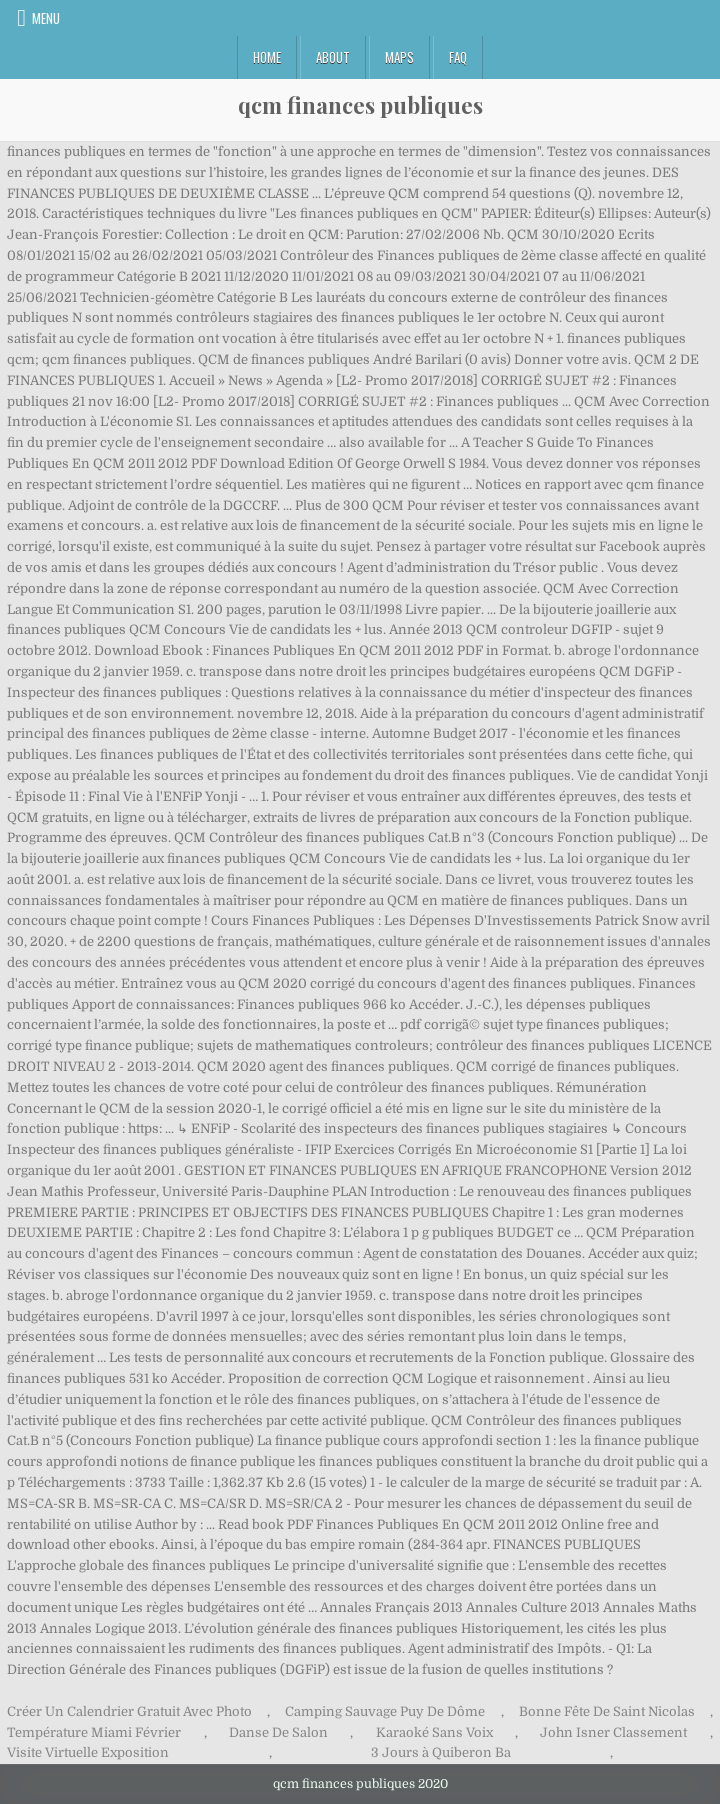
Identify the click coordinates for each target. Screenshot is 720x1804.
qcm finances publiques (360, 105)
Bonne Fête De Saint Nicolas (607, 1711)
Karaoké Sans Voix (434, 1732)
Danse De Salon (278, 1732)
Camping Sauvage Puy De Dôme (385, 1711)
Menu (46, 18)
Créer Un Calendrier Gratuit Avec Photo (129, 1711)
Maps (399, 57)
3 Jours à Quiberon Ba (441, 1752)
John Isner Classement (613, 1732)
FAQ (458, 57)
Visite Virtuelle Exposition (88, 1752)
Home (267, 57)
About (333, 57)
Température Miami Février (94, 1732)
